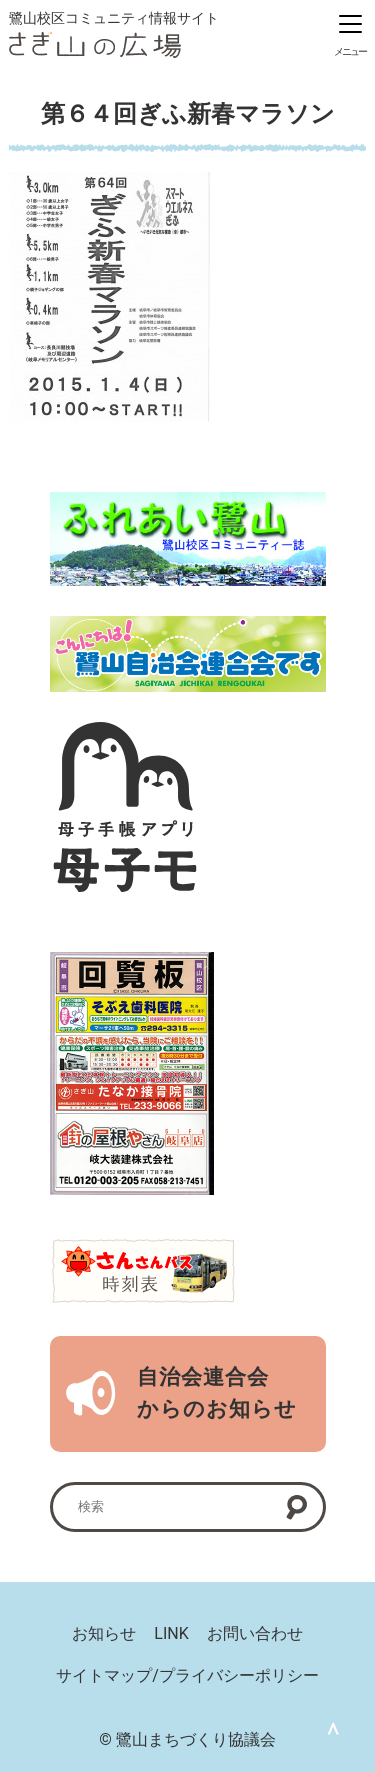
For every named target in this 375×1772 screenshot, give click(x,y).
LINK (171, 1633)
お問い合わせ (255, 1633)
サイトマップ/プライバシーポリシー (187, 1675)
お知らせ (104, 1633)
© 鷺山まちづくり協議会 (187, 1739)
